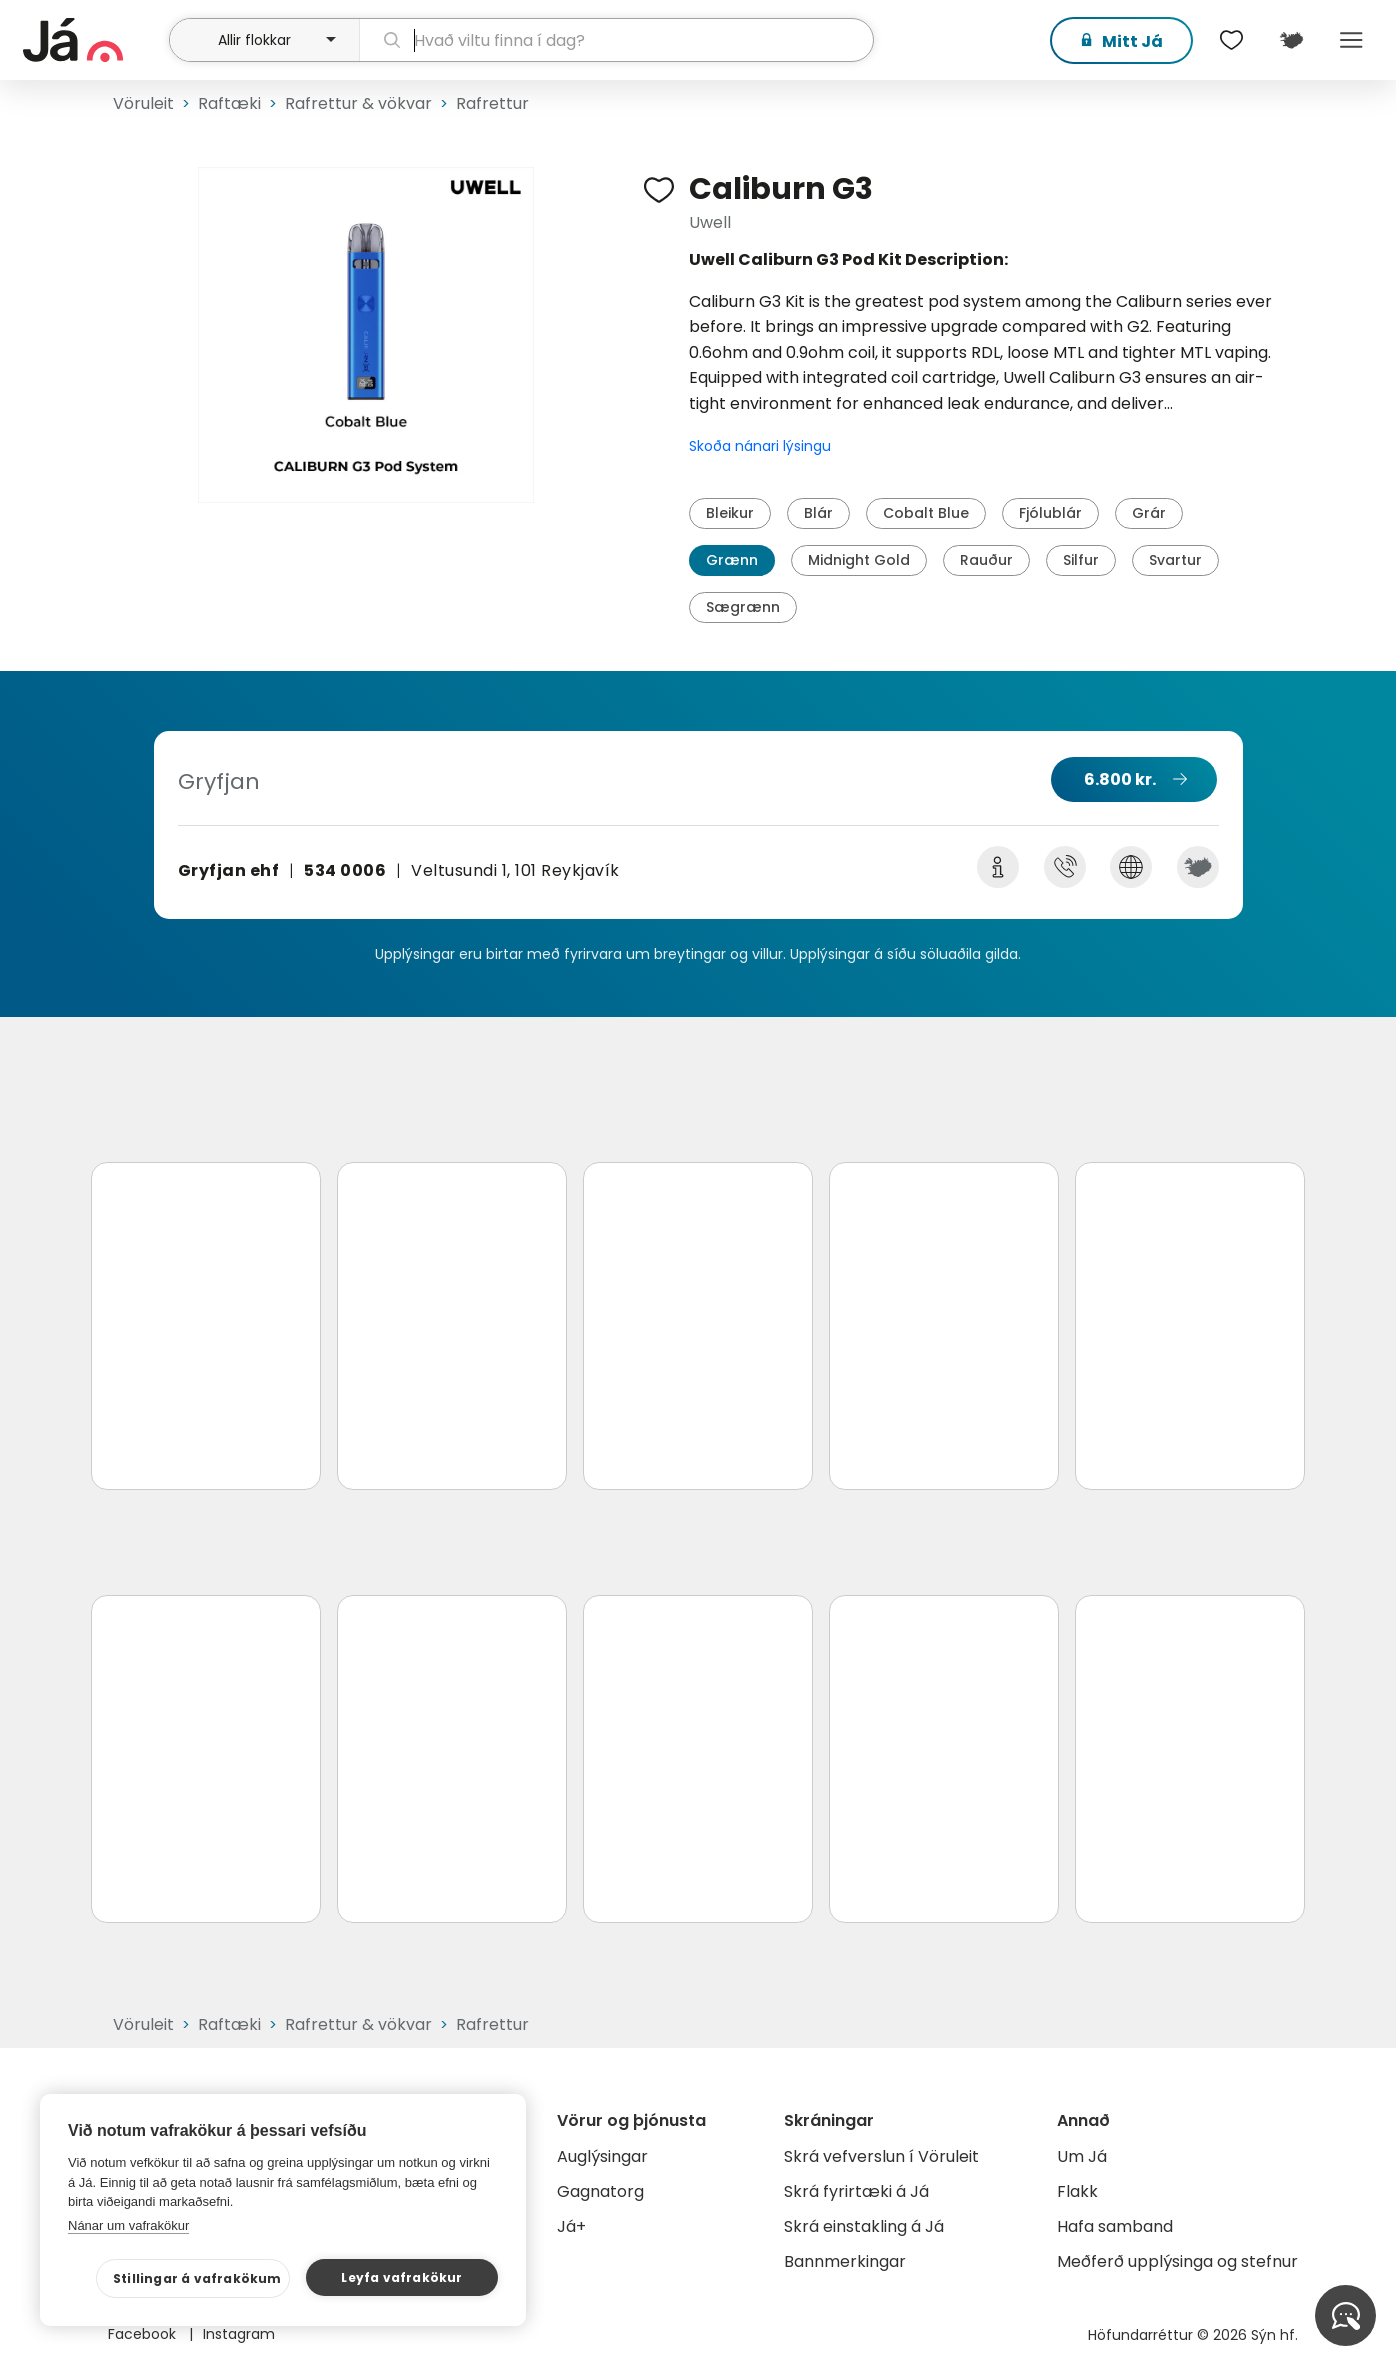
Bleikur (730, 513)
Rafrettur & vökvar (358, 103)
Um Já (1082, 2156)
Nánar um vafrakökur (128, 2225)
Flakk (1077, 2191)
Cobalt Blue (926, 513)
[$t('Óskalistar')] (1231, 40)
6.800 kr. (1120, 779)
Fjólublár (1050, 513)
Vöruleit (143, 103)
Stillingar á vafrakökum (197, 2278)
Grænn (732, 560)
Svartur (1175, 560)
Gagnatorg (600, 2191)
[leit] (616, 40)
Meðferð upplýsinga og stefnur (1177, 2261)
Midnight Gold (859, 560)
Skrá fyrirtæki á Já (856, 2191)
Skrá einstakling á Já (864, 2226)
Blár (818, 513)
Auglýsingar (602, 2156)
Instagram (239, 2334)
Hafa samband (1115, 2226)
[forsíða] (93, 40)
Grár (1149, 513)
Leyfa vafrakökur (401, 2277)
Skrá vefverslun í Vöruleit (881, 2156)
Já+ (571, 2226)
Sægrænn (743, 607)
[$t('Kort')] (1291, 40)
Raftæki (229, 103)
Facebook (144, 2334)
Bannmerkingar (845, 2261)
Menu (1351, 40)
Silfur (1081, 560)
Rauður (986, 560)
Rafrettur (492, 103)
